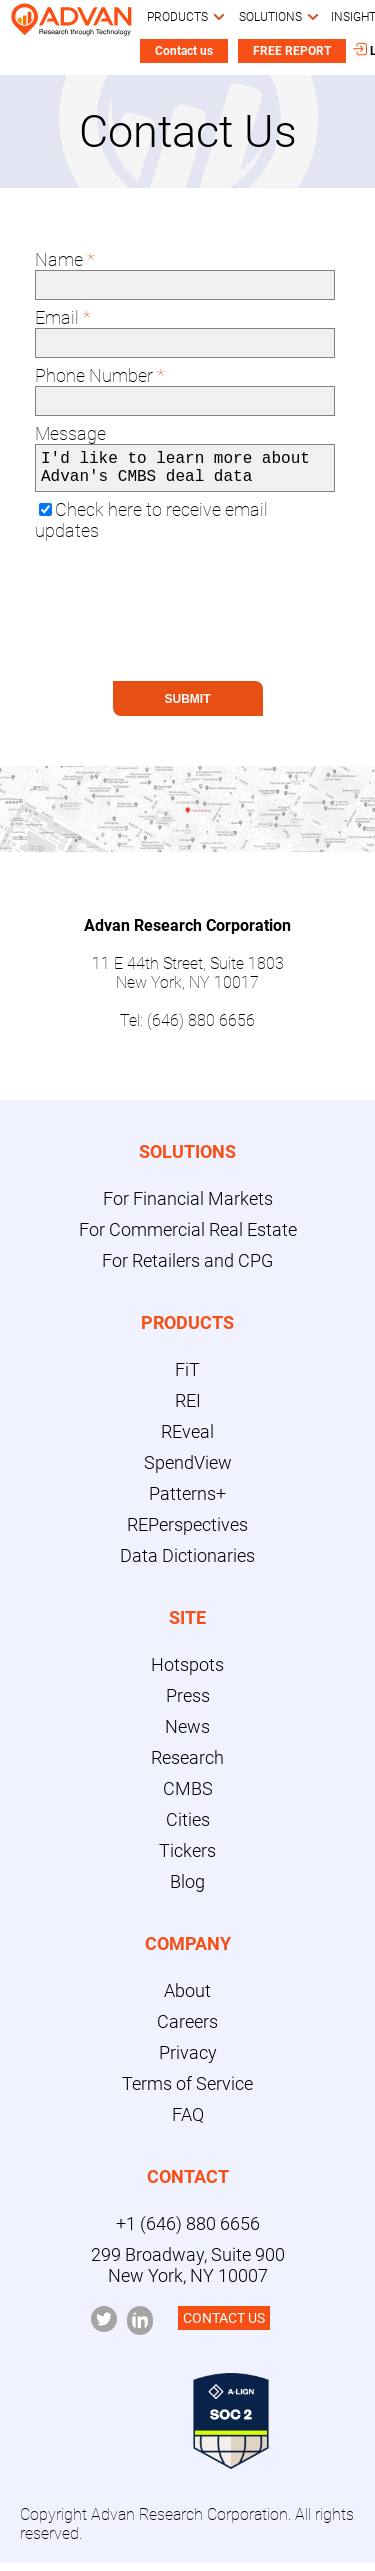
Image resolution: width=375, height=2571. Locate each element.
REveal (187, 1439)
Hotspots (187, 1672)
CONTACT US (224, 2326)
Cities (188, 1827)
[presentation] (185, 630)
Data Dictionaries (187, 1563)
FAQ (188, 2122)
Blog (187, 1889)
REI (188, 1408)
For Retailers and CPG (187, 1268)
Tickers (187, 1858)
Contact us (184, 51)
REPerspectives (187, 1532)
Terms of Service (187, 2091)
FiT (187, 1377)
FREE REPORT (292, 51)
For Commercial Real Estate (188, 1237)
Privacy (188, 2060)
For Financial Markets (188, 1206)
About (187, 1998)
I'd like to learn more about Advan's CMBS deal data (185, 472)
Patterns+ (187, 1501)
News (187, 1734)
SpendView (188, 1470)
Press (188, 1703)
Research (187, 1765)
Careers (187, 2029)
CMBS (188, 1796)
